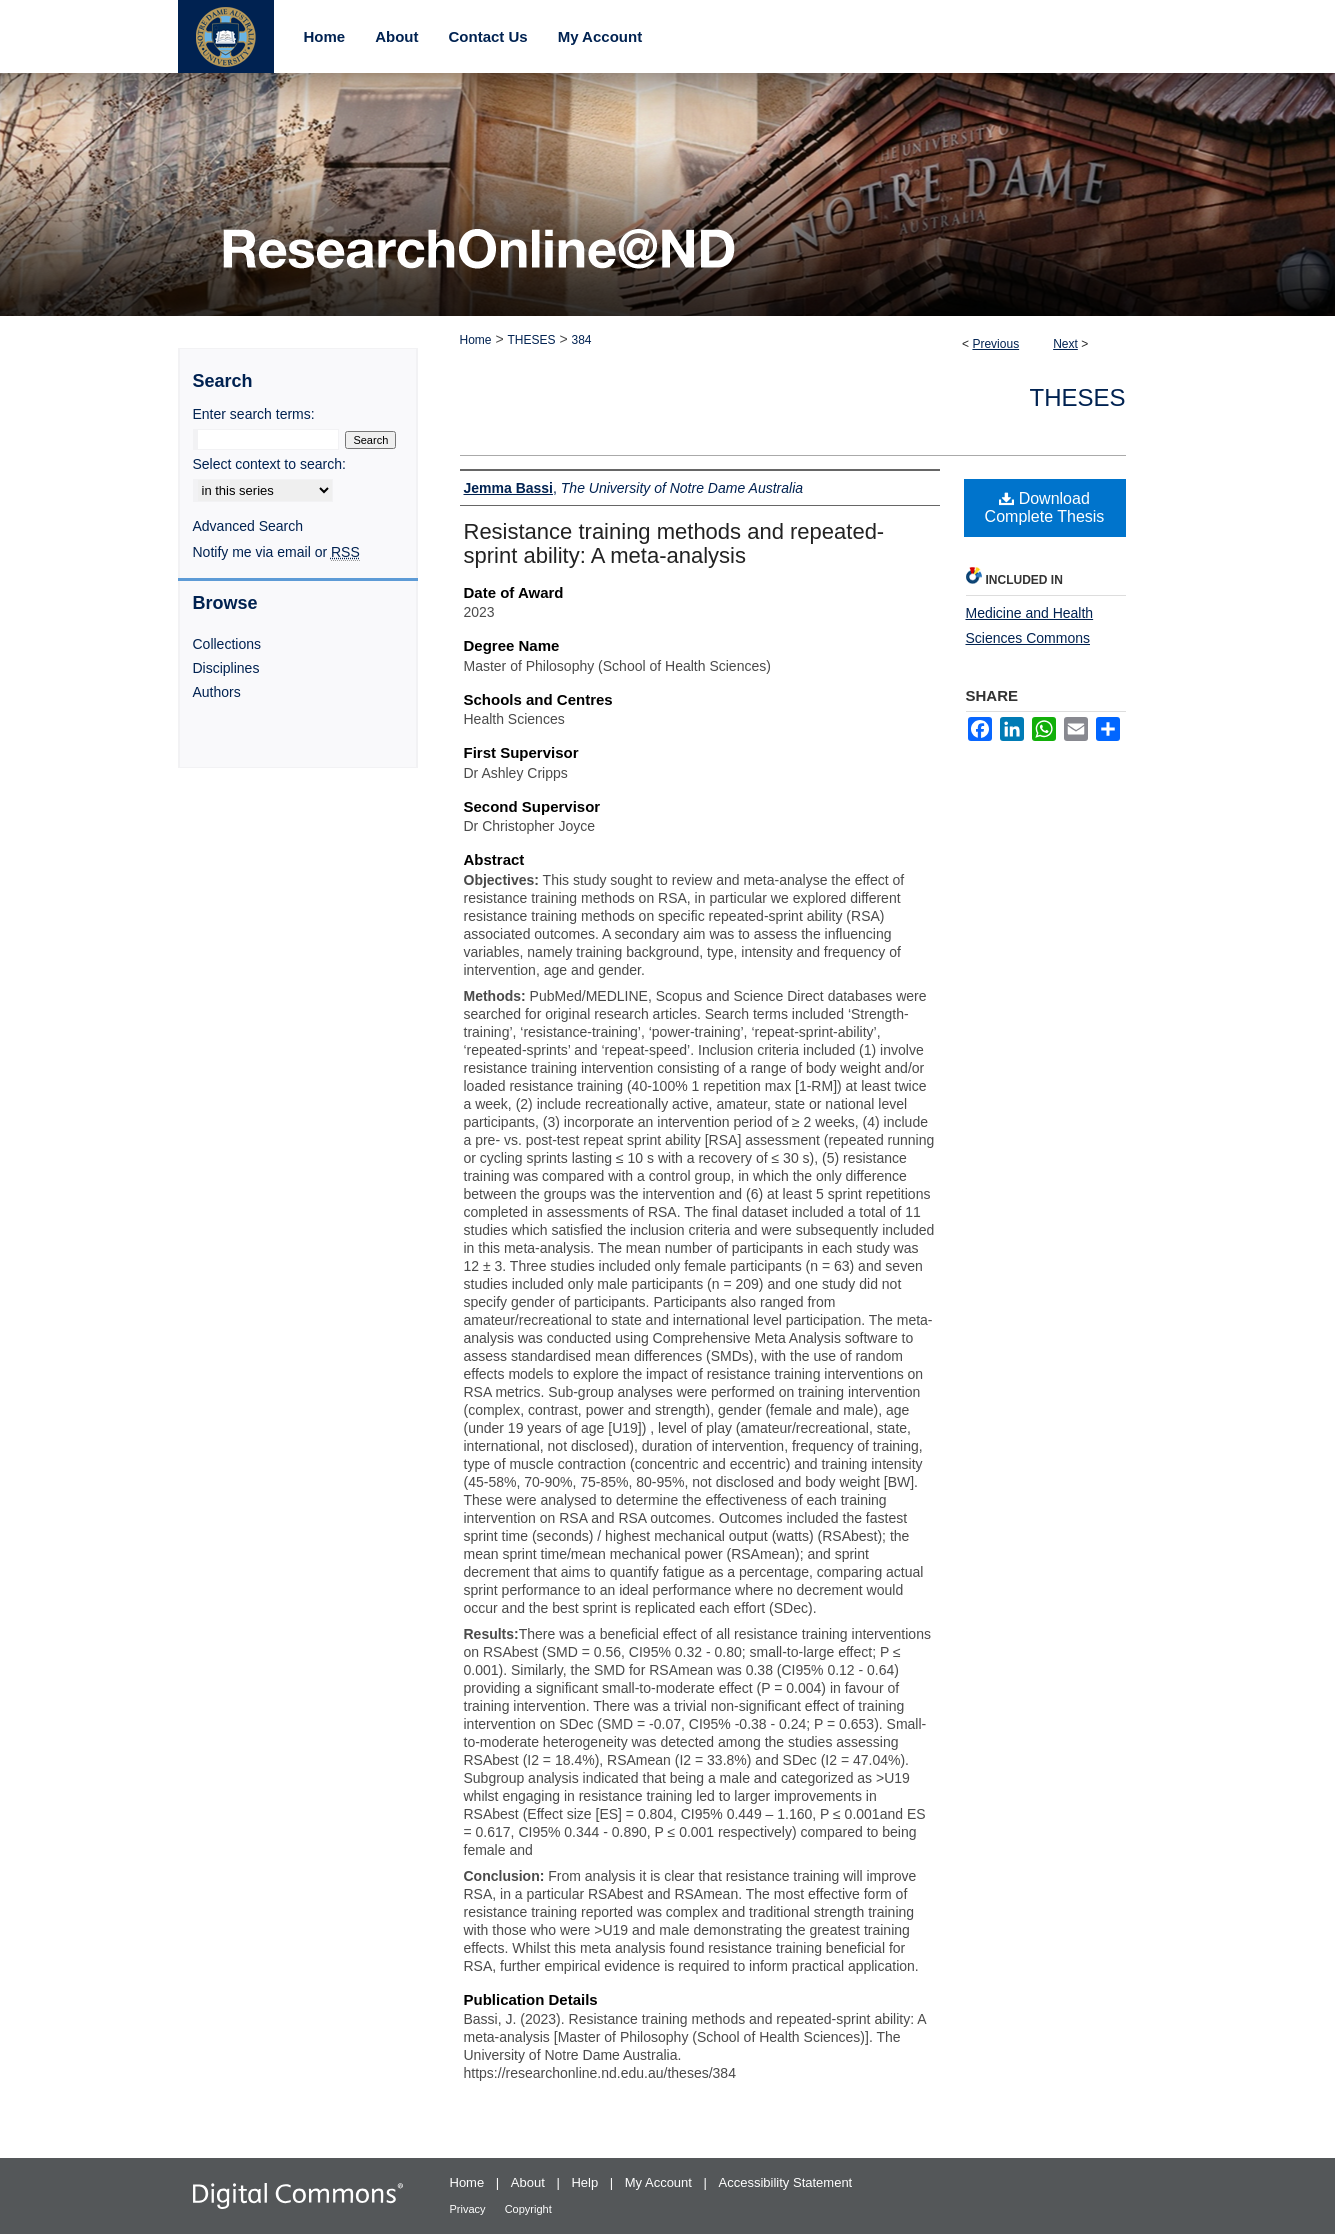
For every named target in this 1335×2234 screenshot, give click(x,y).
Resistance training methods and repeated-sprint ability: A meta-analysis (674, 543)
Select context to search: (269, 464)
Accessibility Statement (786, 2182)
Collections (227, 644)
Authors (217, 692)
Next (1065, 344)
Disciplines (226, 668)
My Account (660, 2182)
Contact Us (488, 36)
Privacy (469, 2209)
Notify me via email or (276, 552)
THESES (531, 340)
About (530, 2182)
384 (581, 340)
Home (476, 340)
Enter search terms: (254, 414)
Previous (995, 344)
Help (586, 2182)
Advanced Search (248, 526)
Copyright (528, 2209)
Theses (1077, 397)
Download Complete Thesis (1045, 507)
